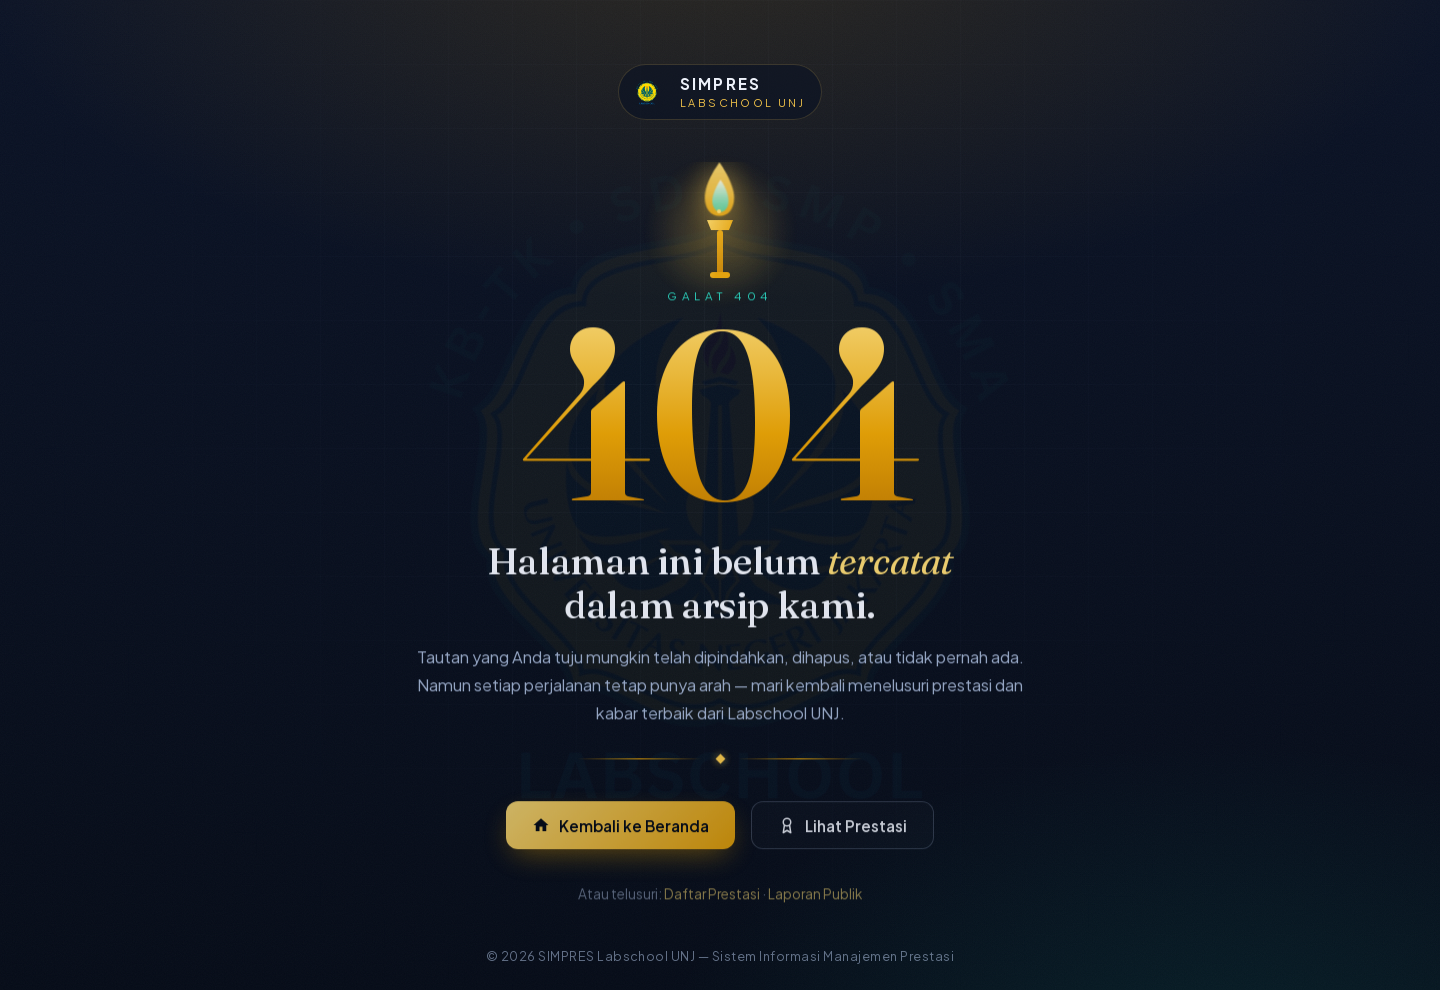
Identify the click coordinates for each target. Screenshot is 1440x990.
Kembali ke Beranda (621, 835)
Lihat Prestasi (843, 835)
